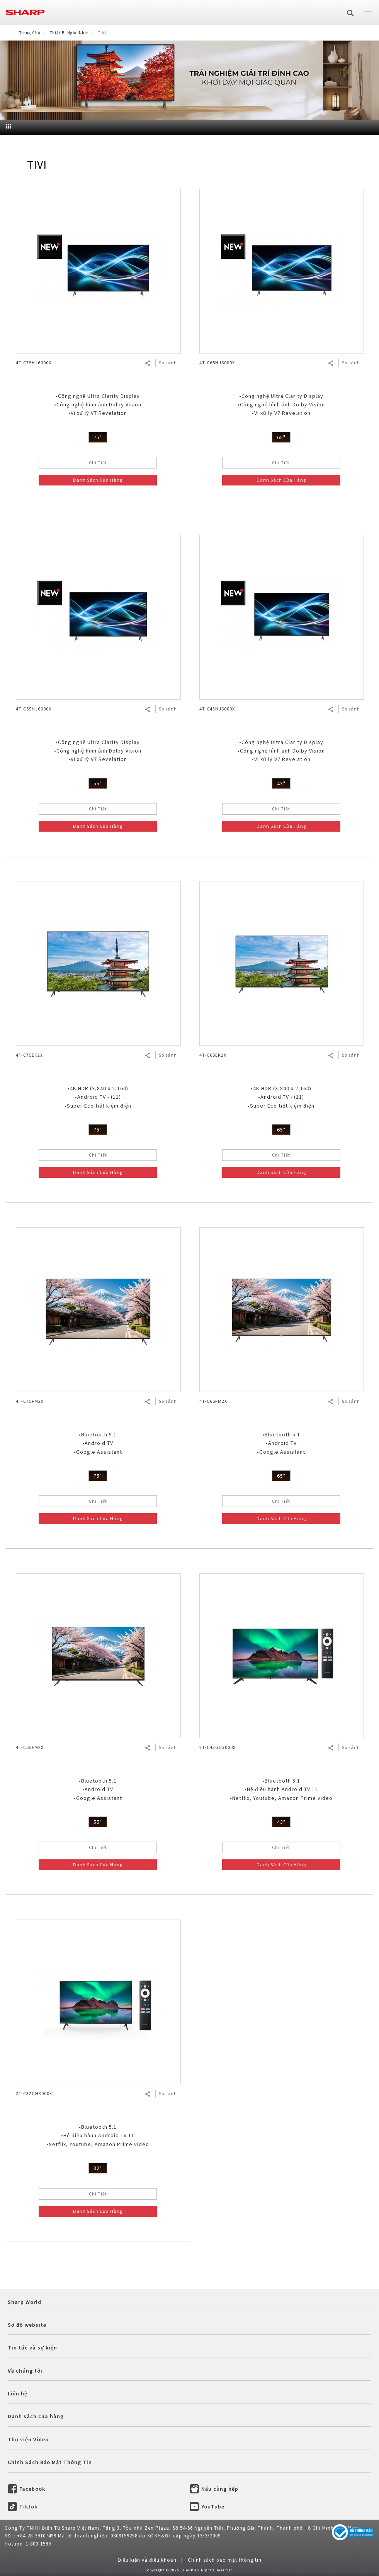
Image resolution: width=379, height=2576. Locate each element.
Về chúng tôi (25, 2370)
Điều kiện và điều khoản (147, 2560)
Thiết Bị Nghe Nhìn (69, 33)
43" (281, 783)
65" (281, 437)
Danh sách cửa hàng (36, 2416)
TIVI (37, 164)
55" (97, 783)
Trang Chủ (30, 33)
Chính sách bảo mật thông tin (225, 2560)
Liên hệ (17, 2393)
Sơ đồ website (27, 2324)
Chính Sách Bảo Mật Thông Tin (50, 2462)
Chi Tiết (98, 462)
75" (97, 437)
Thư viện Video (28, 2439)
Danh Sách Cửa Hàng (97, 480)
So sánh (168, 362)
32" (97, 2168)
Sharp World (24, 2302)
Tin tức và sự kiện (32, 2347)
